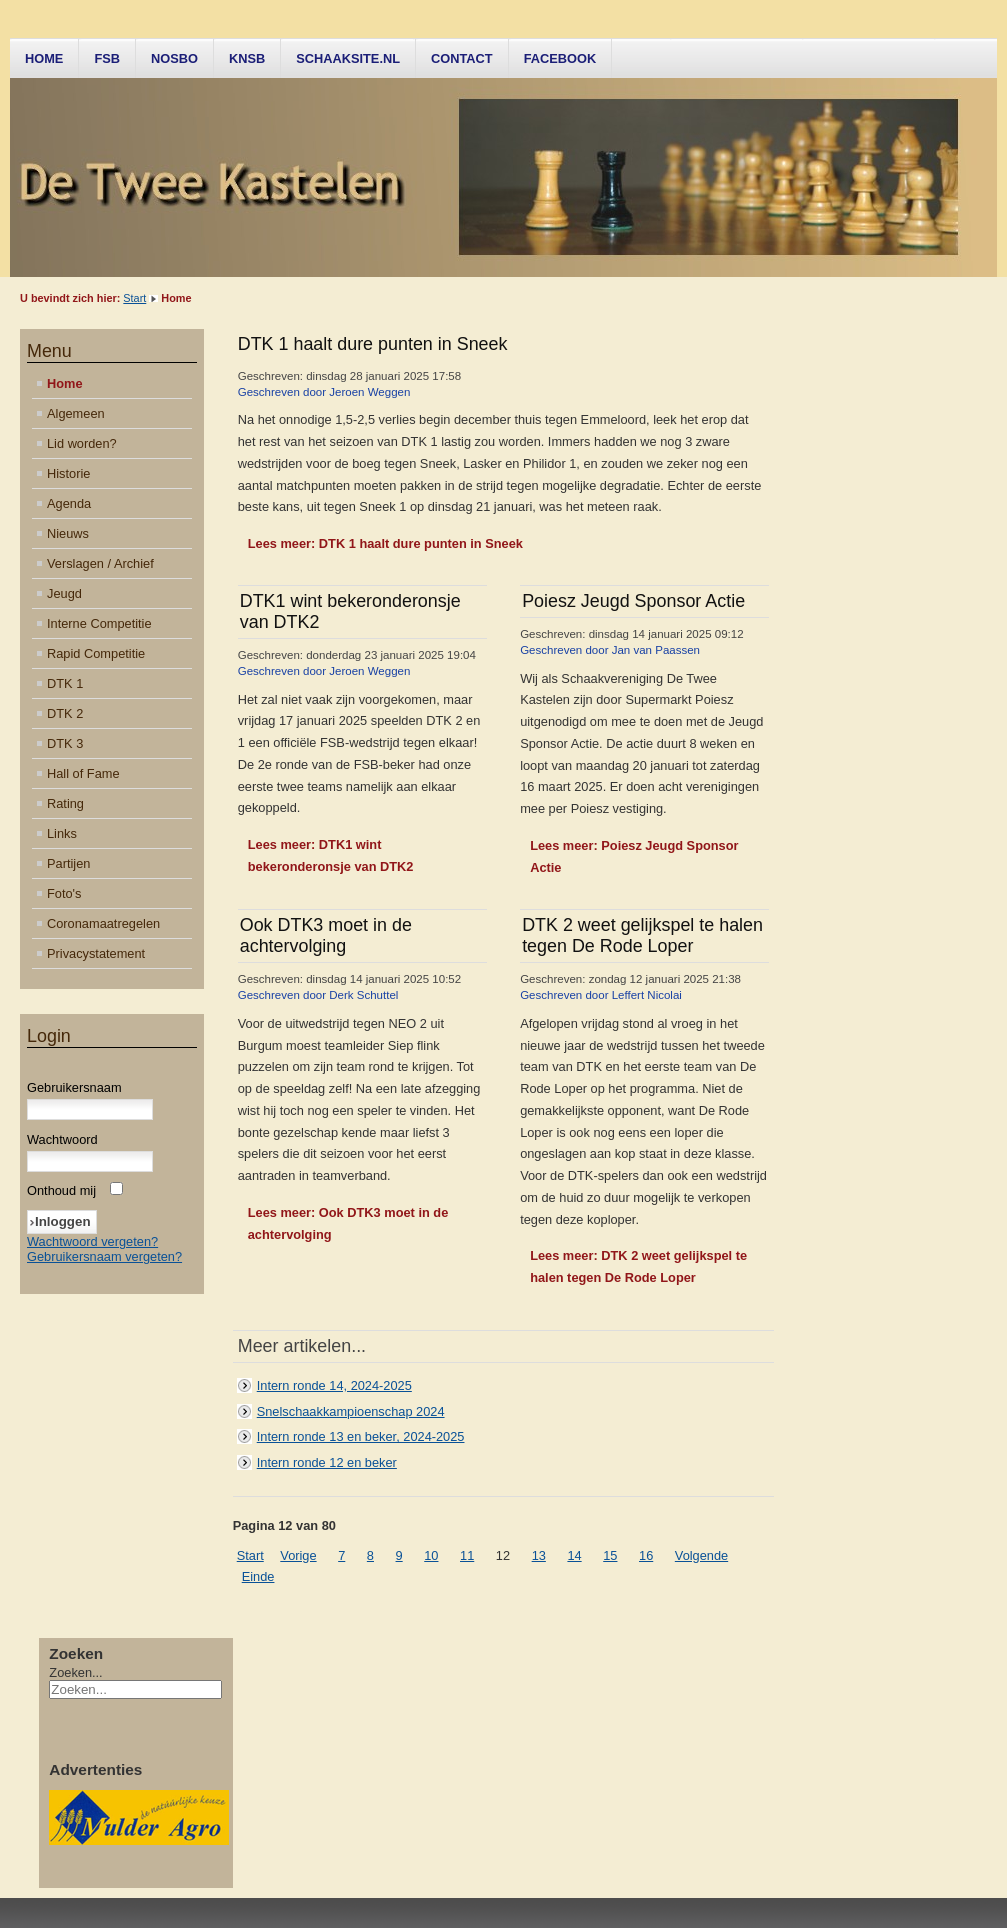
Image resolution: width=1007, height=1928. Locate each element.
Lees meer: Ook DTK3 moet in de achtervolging (348, 1223)
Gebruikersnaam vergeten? (104, 1256)
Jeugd (64, 593)
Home (44, 58)
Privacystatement (96, 953)
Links (62, 833)
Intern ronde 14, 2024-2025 (334, 1385)
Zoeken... (75, 1672)
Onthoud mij (61, 1190)
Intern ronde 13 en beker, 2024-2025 (361, 1436)
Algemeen (76, 413)
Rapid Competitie (96, 653)
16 (646, 1555)
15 (610, 1555)
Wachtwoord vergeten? (92, 1241)
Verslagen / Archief (100, 563)
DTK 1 (65, 683)
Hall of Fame (83, 773)
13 (539, 1555)
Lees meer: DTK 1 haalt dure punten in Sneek (385, 543)
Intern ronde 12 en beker (327, 1462)
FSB (107, 58)
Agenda (69, 503)
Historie (68, 473)
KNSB (247, 58)
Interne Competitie (99, 623)
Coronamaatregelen (103, 923)
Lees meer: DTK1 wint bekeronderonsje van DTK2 (331, 855)
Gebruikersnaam (74, 1087)
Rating (65, 803)
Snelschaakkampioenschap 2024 (351, 1411)
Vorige (298, 1555)
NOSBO (174, 58)
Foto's (64, 893)
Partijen (68, 863)
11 (467, 1555)
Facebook (560, 58)
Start (134, 298)
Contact (462, 58)
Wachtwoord (62, 1139)
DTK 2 (65, 713)
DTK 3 (65, 743)
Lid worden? (82, 443)
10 (431, 1555)
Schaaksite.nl (348, 58)
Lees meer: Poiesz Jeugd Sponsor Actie (634, 856)
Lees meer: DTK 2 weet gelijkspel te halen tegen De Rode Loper (638, 1266)
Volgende (701, 1555)
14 (574, 1555)
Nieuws (68, 533)
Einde (258, 1576)
